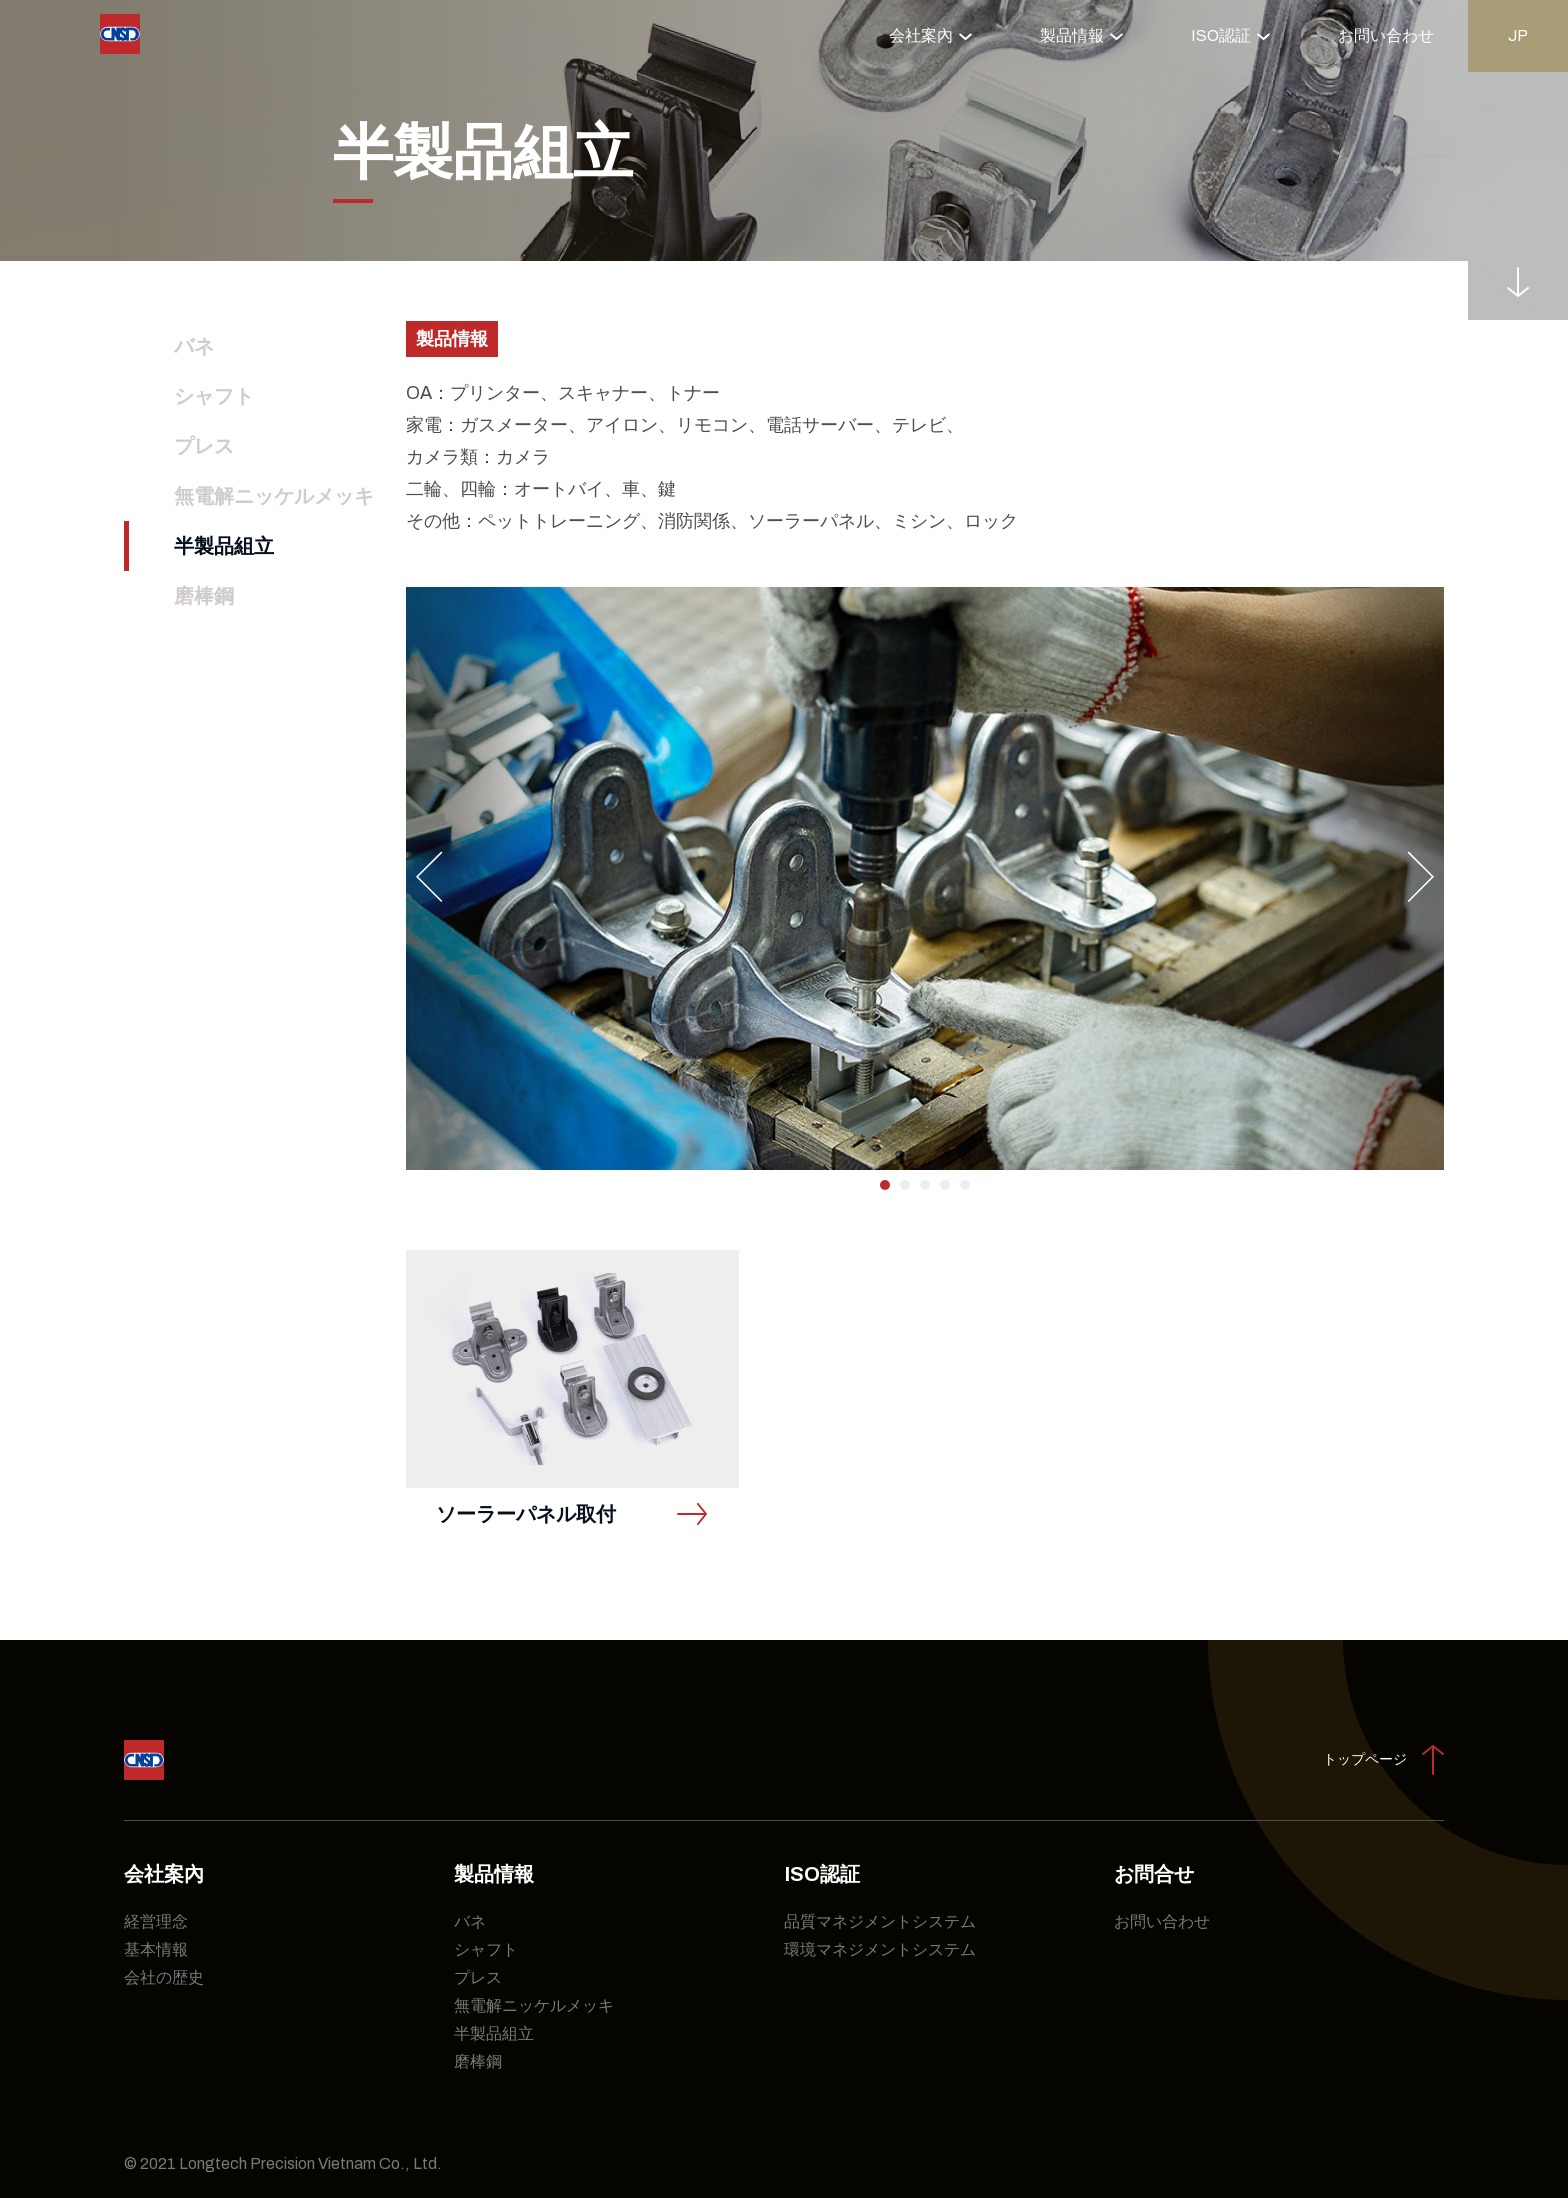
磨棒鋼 (204, 596)
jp (1518, 35)
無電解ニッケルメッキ (274, 496)
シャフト (214, 396)
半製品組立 (224, 546)
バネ (194, 346)
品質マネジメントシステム (880, 1921)
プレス (204, 446)
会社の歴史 (164, 1977)
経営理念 (156, 1921)
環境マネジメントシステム (880, 1949)
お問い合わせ (1386, 35)
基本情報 (156, 1949)
